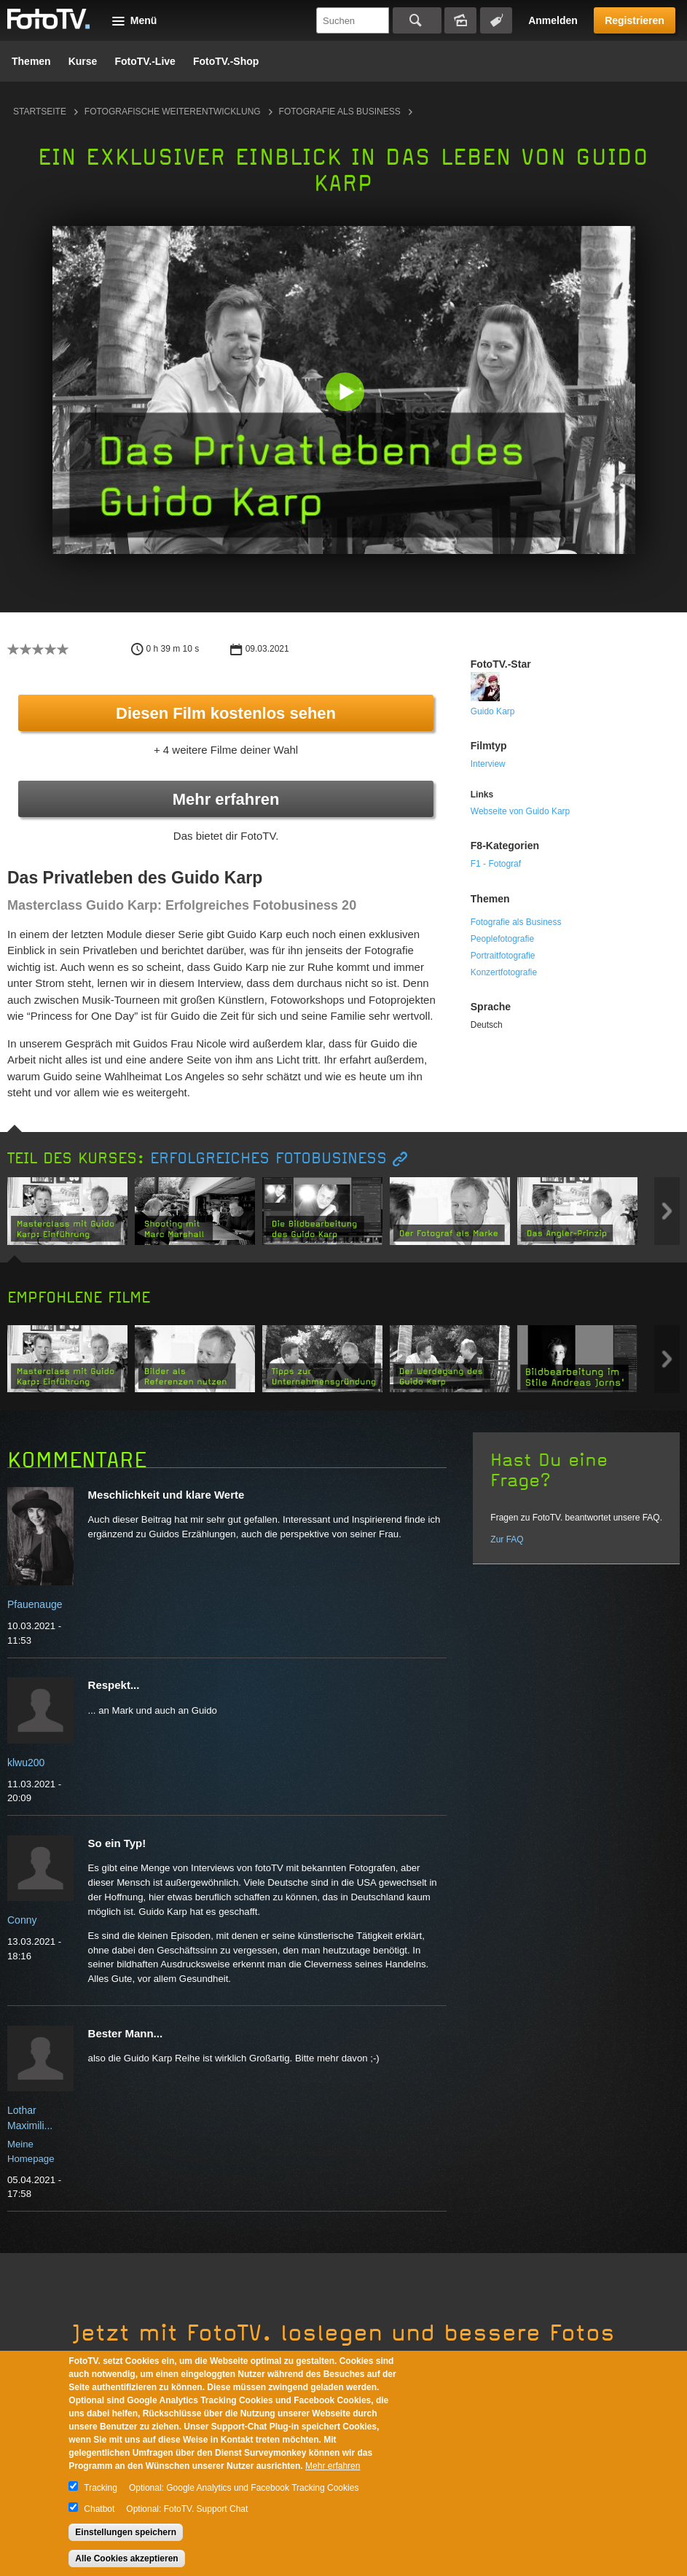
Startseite (39, 111)
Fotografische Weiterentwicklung (173, 111)
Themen (31, 61)
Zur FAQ (506, 1539)
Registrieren (634, 20)
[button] (347, 393)
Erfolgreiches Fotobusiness (268, 1159)
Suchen (417, 20)
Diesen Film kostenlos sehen (226, 713)
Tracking (100, 2488)
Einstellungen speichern (125, 2532)
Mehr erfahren (226, 799)
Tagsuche (496, 20)
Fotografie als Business (340, 111)
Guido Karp (493, 711)
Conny (21, 1920)
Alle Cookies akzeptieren (126, 2558)
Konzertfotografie (504, 972)
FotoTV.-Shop (226, 61)
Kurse (83, 61)
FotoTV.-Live (145, 61)
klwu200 (25, 1762)
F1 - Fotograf (496, 864)
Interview (488, 764)
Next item (667, 1211)
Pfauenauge (35, 1604)
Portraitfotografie (503, 956)
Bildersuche (460, 20)
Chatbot (99, 2509)
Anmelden (553, 20)
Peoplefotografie (502, 939)
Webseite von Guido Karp (520, 811)
